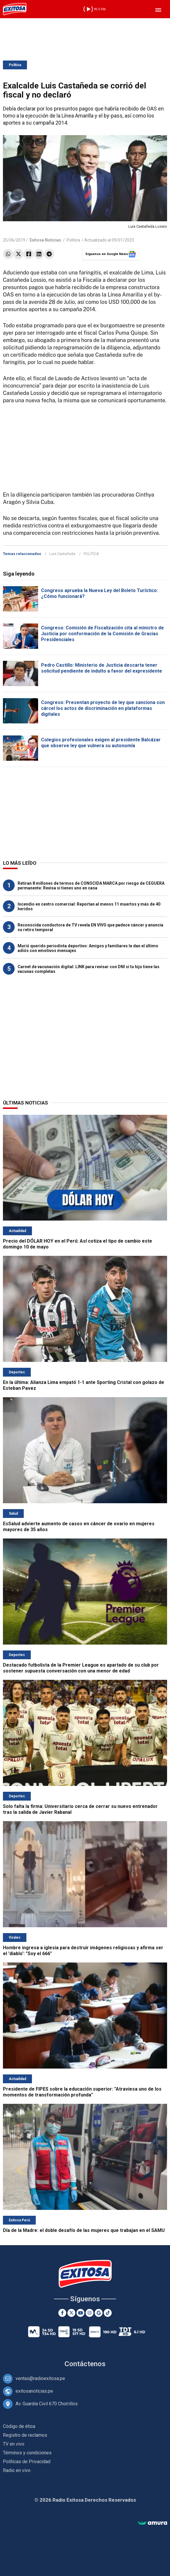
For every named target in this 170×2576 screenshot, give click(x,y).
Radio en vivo (16, 2470)
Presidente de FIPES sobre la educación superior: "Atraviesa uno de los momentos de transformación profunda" (82, 2092)
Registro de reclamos (25, 2435)
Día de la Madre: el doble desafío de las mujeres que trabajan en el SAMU (84, 2230)
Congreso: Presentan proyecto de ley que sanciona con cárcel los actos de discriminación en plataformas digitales (103, 708)
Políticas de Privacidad (26, 2461)
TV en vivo (13, 2444)
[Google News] (99, 2313)
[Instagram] (89, 2313)
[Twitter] (71, 2313)
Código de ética (19, 2426)
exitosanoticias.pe (34, 2391)
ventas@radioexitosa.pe (40, 2378)
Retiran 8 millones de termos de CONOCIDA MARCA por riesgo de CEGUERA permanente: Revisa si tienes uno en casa (91, 885)
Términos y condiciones (27, 2453)
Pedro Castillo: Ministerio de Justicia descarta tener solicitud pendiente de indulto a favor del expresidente (101, 668)
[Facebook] (62, 2313)
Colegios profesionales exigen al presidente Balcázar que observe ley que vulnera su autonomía (101, 742)
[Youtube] (80, 2313)
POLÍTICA (91, 554)
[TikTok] (108, 2313)
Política (15, 65)
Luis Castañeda (62, 554)
